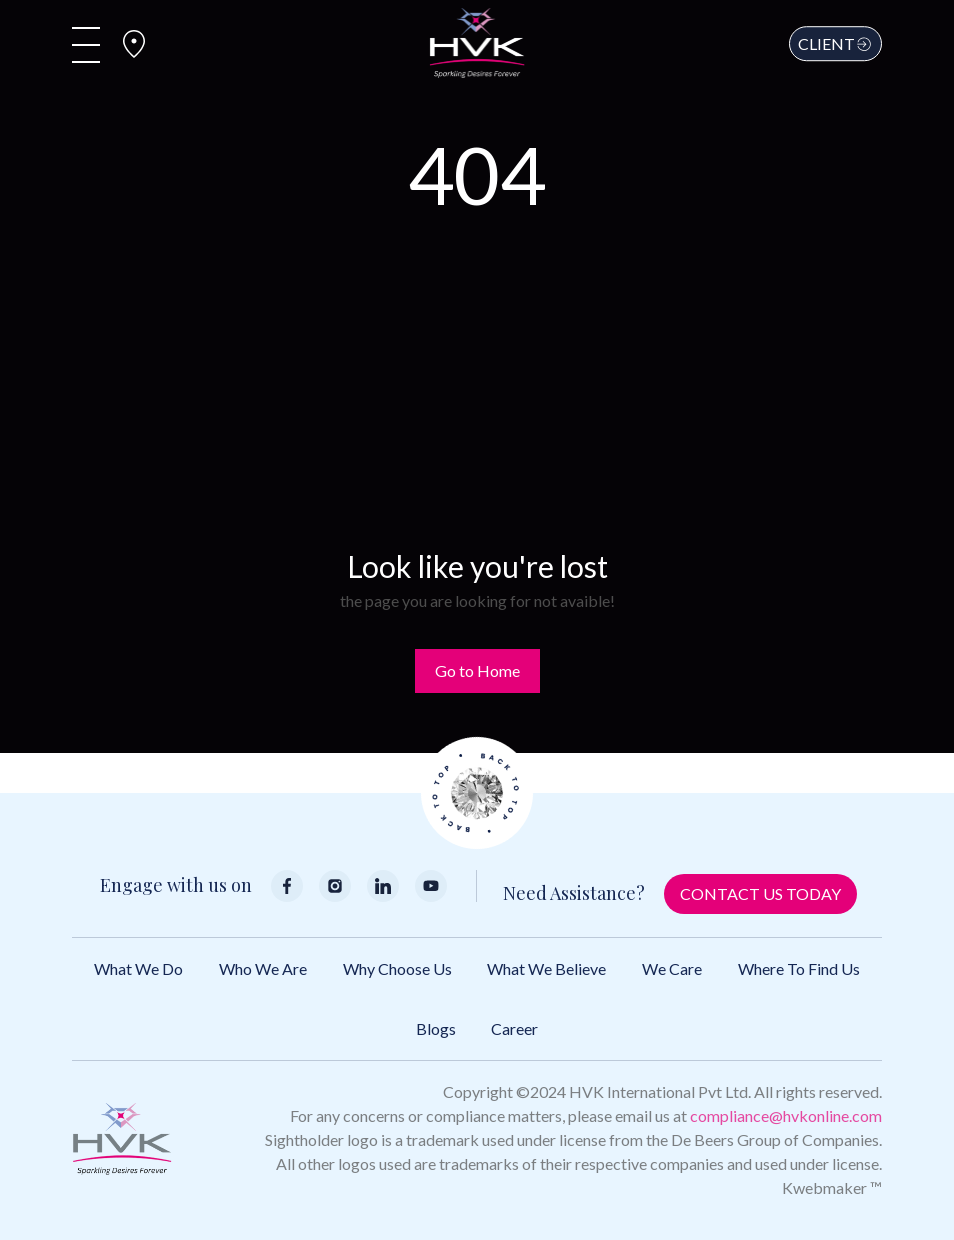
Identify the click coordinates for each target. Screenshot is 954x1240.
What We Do (138, 968)
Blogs (436, 1028)
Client (835, 43)
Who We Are (263, 968)
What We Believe (546, 968)
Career (514, 1028)
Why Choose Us (397, 968)
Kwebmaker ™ (832, 1187)
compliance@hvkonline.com (786, 1115)
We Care (672, 968)
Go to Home (477, 670)
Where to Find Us (799, 968)
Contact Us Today (760, 893)
